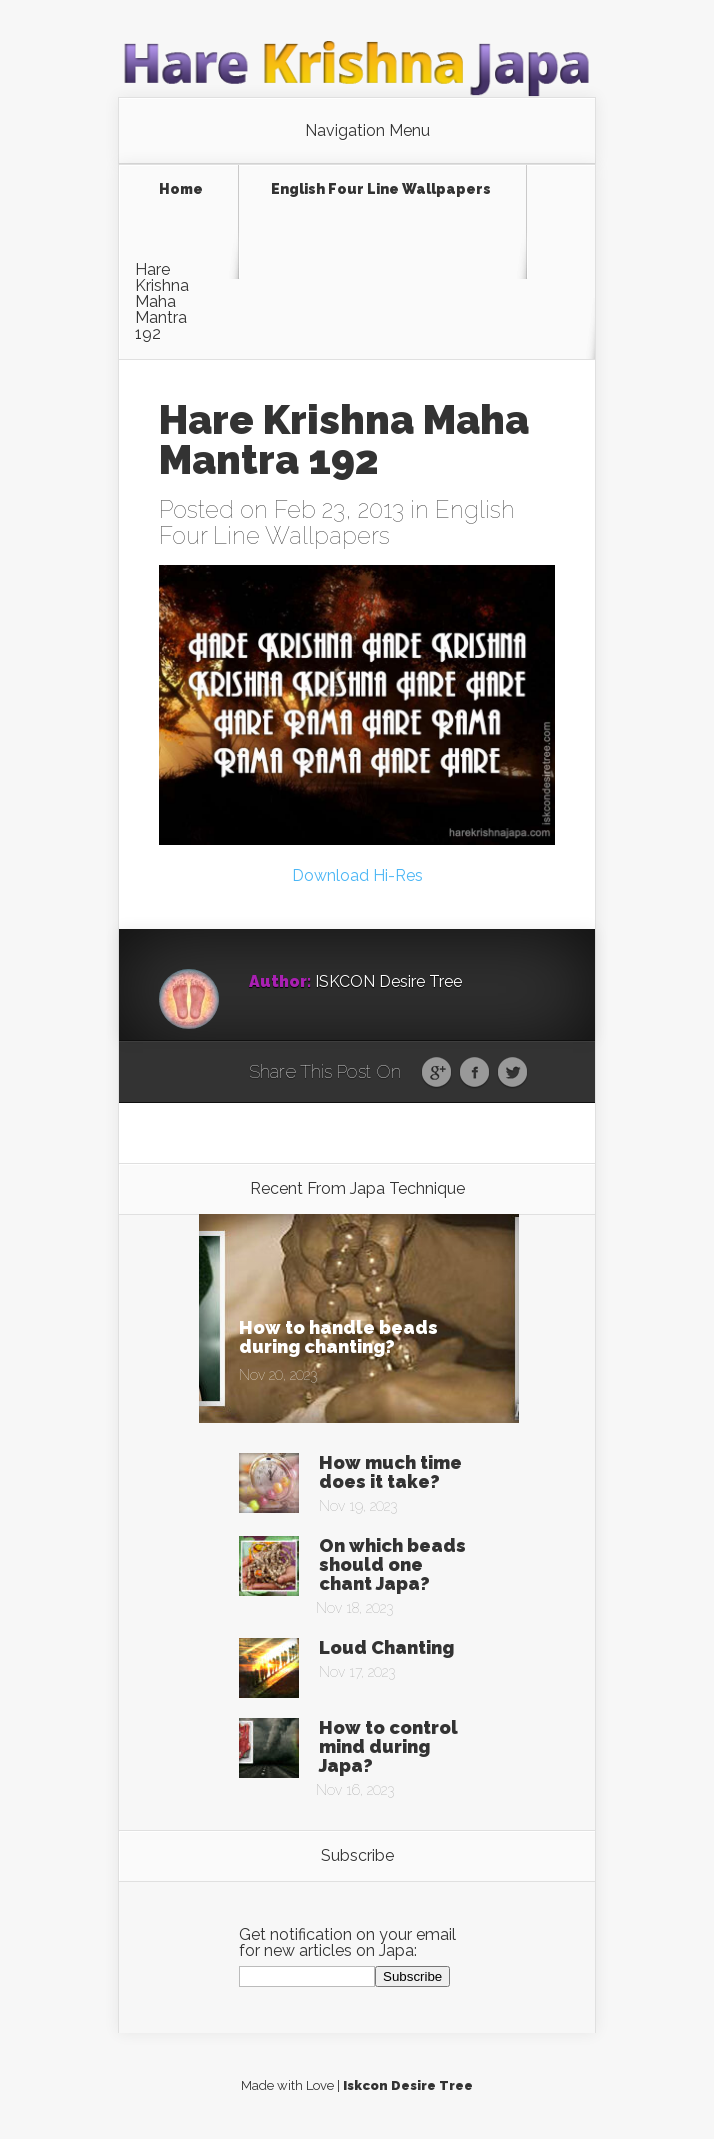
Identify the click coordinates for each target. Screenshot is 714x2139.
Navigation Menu (367, 131)
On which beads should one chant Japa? (392, 1564)
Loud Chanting (386, 1647)
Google (436, 1073)
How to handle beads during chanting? (338, 1337)
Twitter (512, 1073)
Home (181, 189)
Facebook (474, 1073)
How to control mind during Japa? (388, 1746)
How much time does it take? (390, 1472)
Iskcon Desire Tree (408, 2085)
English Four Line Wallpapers (381, 189)
